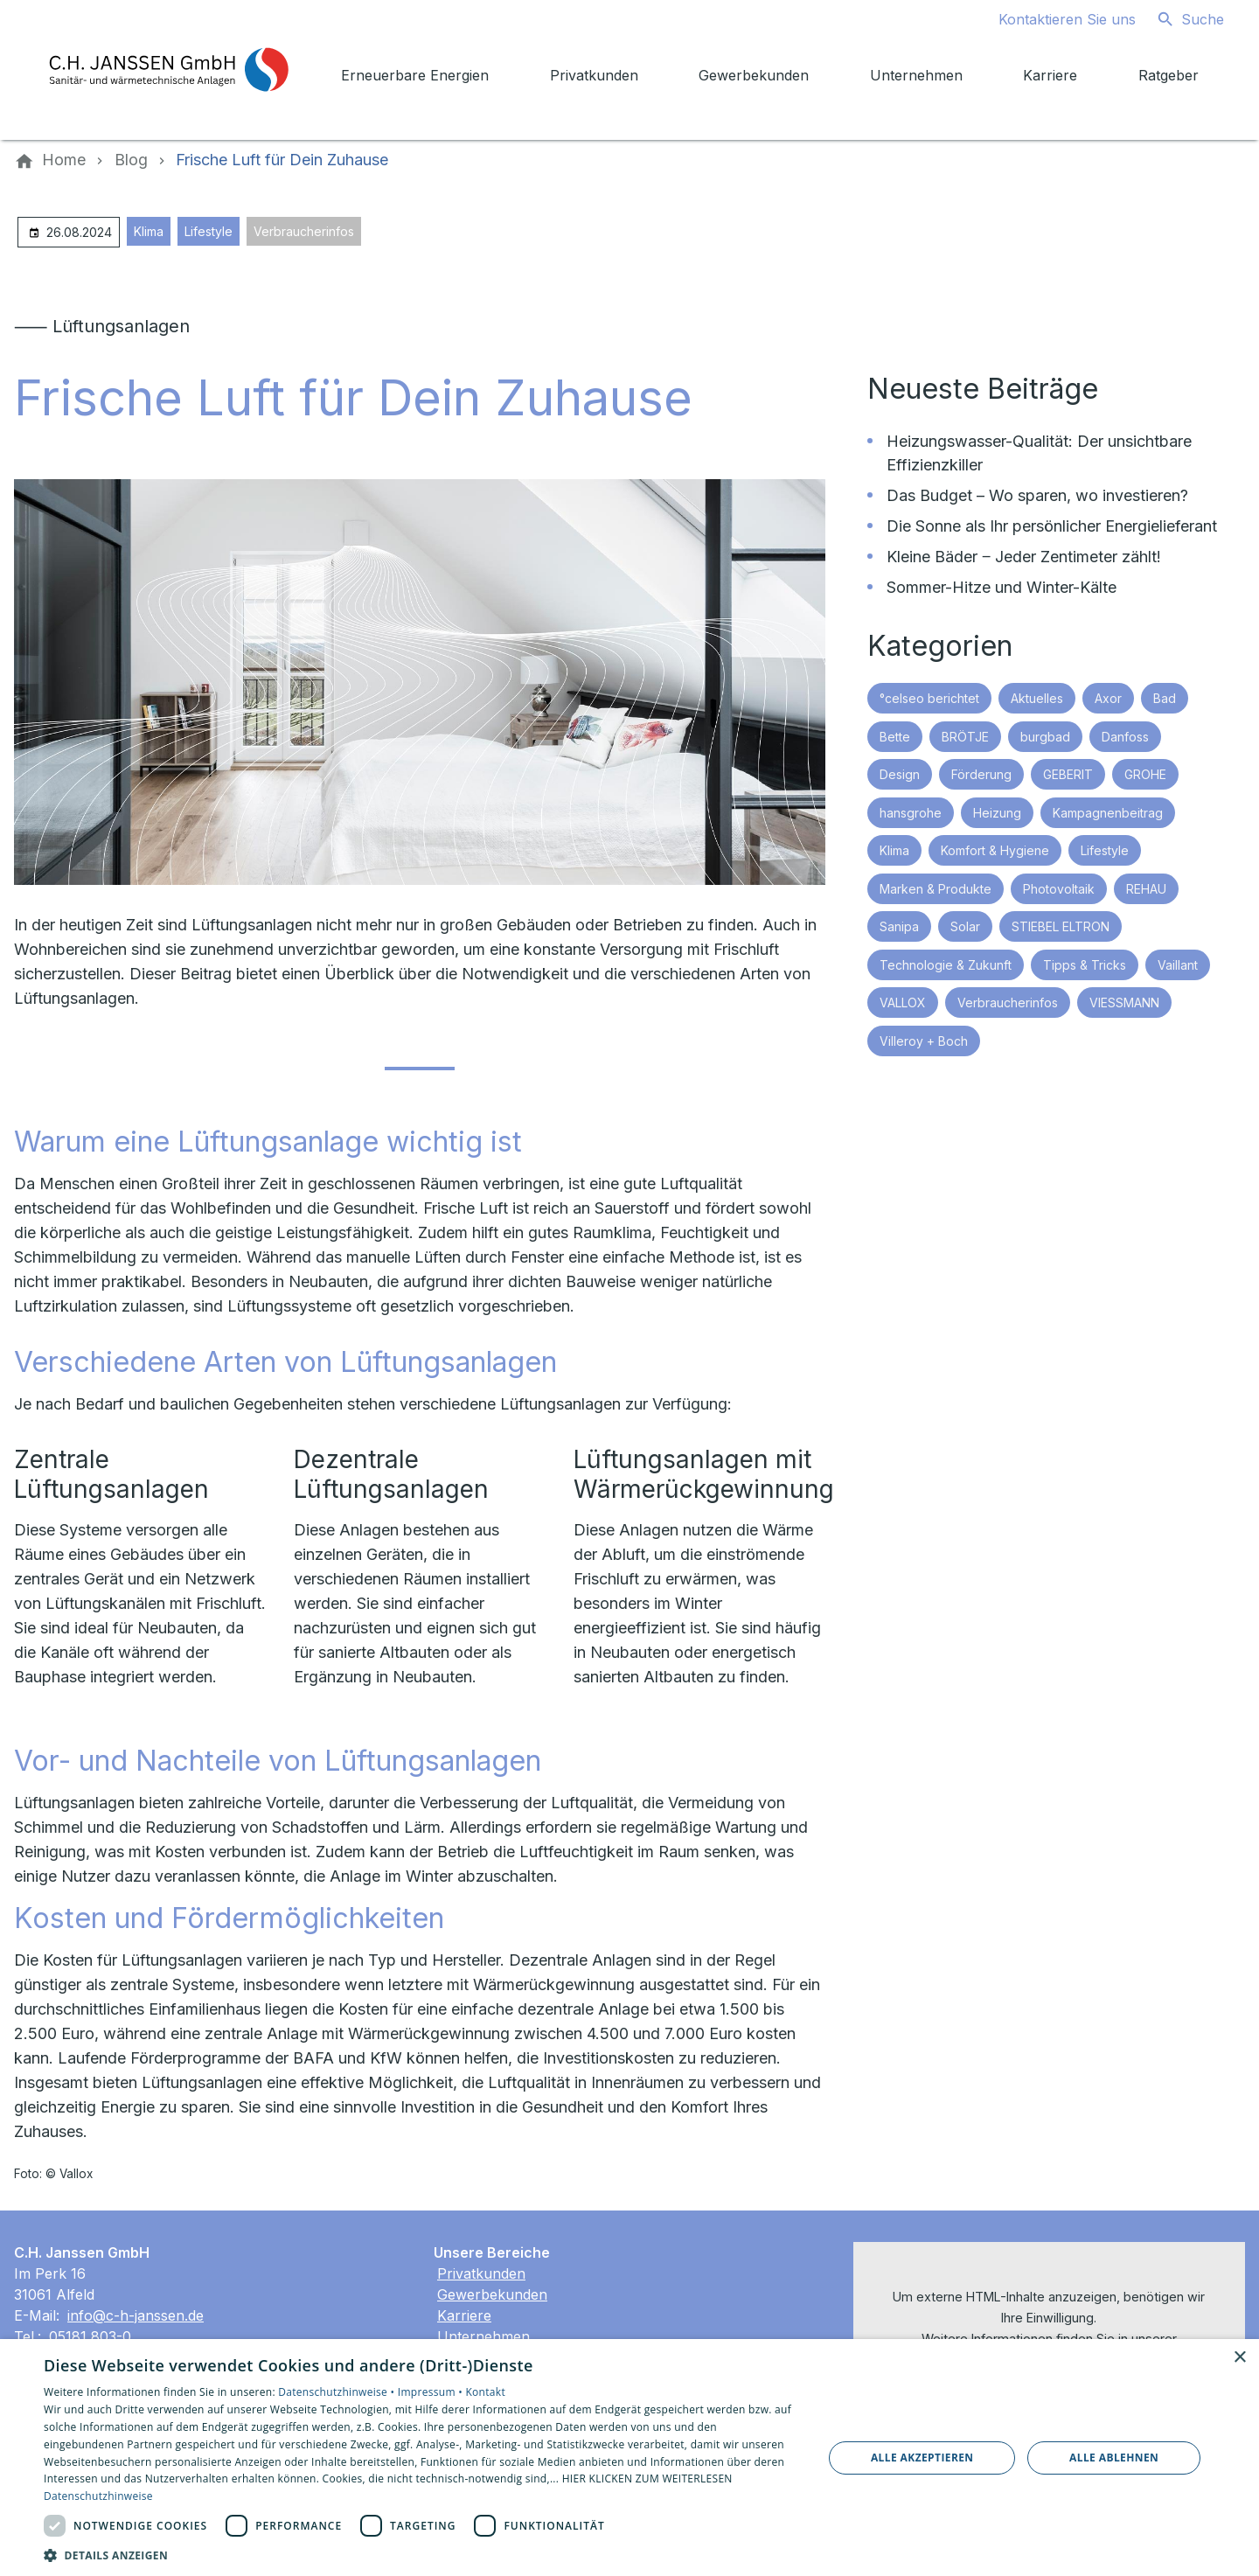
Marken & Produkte (935, 888)
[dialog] (629, 2457)
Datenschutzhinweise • (337, 2392)
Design (900, 774)
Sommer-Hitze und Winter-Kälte (1001, 587)
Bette (895, 736)
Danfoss (1125, 736)
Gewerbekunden (492, 2294)
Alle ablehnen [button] (1113, 2457)
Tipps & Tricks (1084, 964)
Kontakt (485, 2392)
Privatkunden (481, 2273)
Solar (965, 926)
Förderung (981, 774)
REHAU (1146, 888)
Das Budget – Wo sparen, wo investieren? (1037, 495)
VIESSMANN (1124, 1002)
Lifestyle (208, 231)
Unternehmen (483, 2336)
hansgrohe (911, 812)
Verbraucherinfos (304, 231)
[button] (422, 2554)
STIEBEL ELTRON (1060, 926)
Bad (1164, 698)
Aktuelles (1037, 698)
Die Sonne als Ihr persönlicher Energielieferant (1052, 526)
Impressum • (432, 2392)
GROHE (1145, 774)
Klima (148, 231)
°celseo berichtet (929, 698)
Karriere (464, 2315)
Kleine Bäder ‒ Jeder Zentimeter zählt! (1024, 556)
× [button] (1239, 2357)
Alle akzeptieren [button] (922, 2457)
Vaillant (1178, 964)
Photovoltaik (1059, 888)
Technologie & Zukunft (946, 964)
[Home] (64, 160)
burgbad (1045, 736)
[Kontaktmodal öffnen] (1053, 19)
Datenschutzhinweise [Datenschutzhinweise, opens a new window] (98, 2496)
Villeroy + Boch (924, 1041)
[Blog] (131, 160)
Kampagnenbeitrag (1108, 812)
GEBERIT (1068, 774)
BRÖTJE (965, 736)
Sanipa (899, 926)
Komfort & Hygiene (995, 850)
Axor (1108, 698)
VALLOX (903, 1002)
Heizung (997, 812)
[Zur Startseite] (168, 70)
